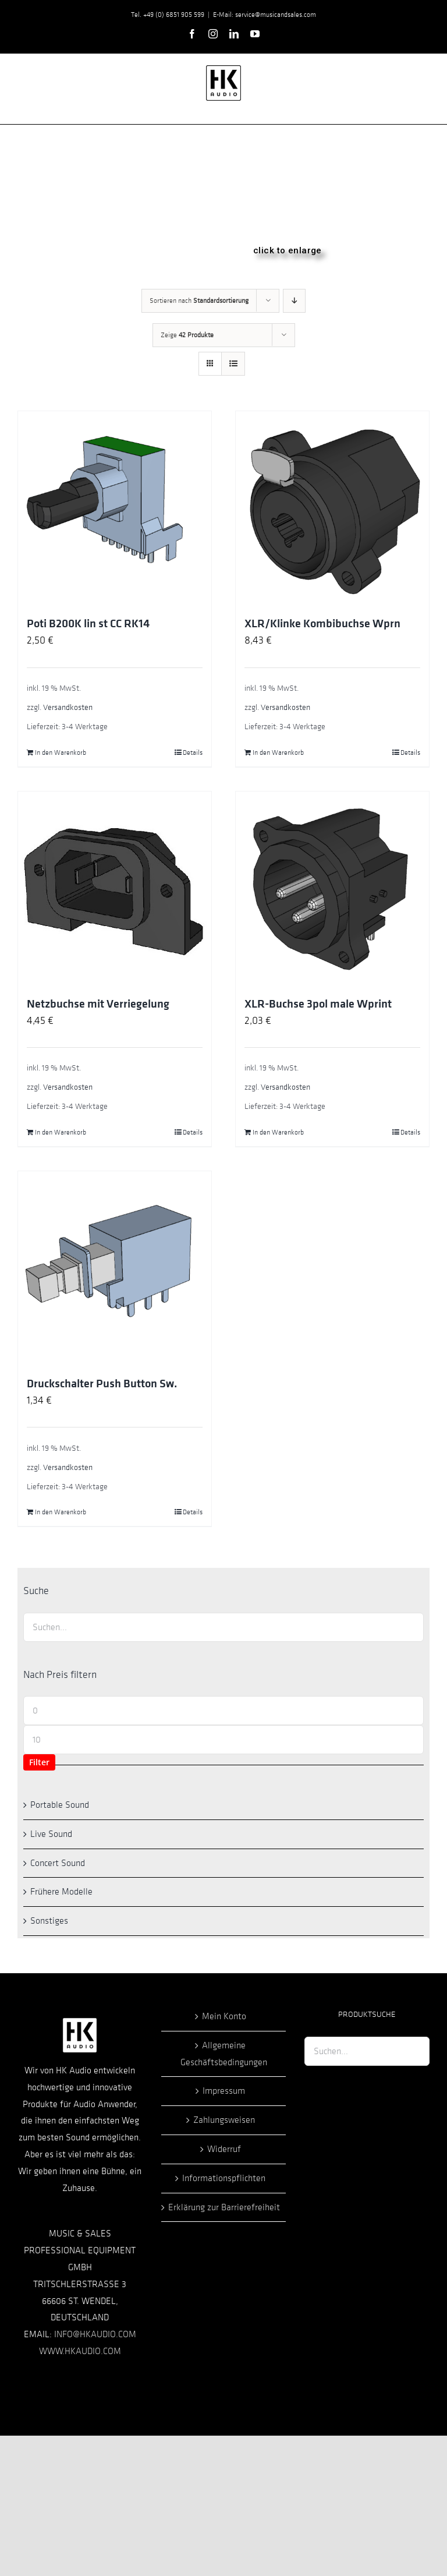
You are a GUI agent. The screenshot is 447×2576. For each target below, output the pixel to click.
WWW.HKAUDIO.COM (80, 2351)
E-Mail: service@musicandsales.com (264, 14)
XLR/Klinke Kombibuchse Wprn (322, 624)
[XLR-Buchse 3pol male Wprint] (332, 888)
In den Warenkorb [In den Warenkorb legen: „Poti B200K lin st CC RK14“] (60, 752)
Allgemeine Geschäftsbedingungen (223, 2054)
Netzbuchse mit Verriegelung (98, 1004)
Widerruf (224, 2149)
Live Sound (51, 1834)
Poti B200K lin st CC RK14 (88, 624)
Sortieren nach (199, 300)
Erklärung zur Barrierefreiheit (224, 2207)
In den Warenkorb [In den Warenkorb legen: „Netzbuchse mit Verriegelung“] (60, 1132)
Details (193, 752)
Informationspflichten (223, 2178)
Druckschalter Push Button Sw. (102, 1384)
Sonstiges (49, 1921)
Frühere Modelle (61, 1891)
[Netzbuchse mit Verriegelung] (114, 888)
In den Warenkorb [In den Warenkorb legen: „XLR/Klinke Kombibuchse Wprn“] (278, 752)
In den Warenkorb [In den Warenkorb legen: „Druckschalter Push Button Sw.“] (60, 1512)
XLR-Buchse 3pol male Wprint (318, 1004)
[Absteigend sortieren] (294, 301)
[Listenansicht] (233, 363)
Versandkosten (68, 707)
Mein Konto (224, 2016)
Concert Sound (57, 1863)
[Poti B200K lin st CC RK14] (114, 508)
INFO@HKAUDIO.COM (95, 2334)
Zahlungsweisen (224, 2120)
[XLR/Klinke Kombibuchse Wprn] (332, 508)
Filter (39, 1762)
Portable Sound (59, 1805)
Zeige (187, 335)
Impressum (224, 2091)
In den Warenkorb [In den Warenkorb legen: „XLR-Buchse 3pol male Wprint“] (278, 1132)
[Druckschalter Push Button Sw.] (114, 1268)
